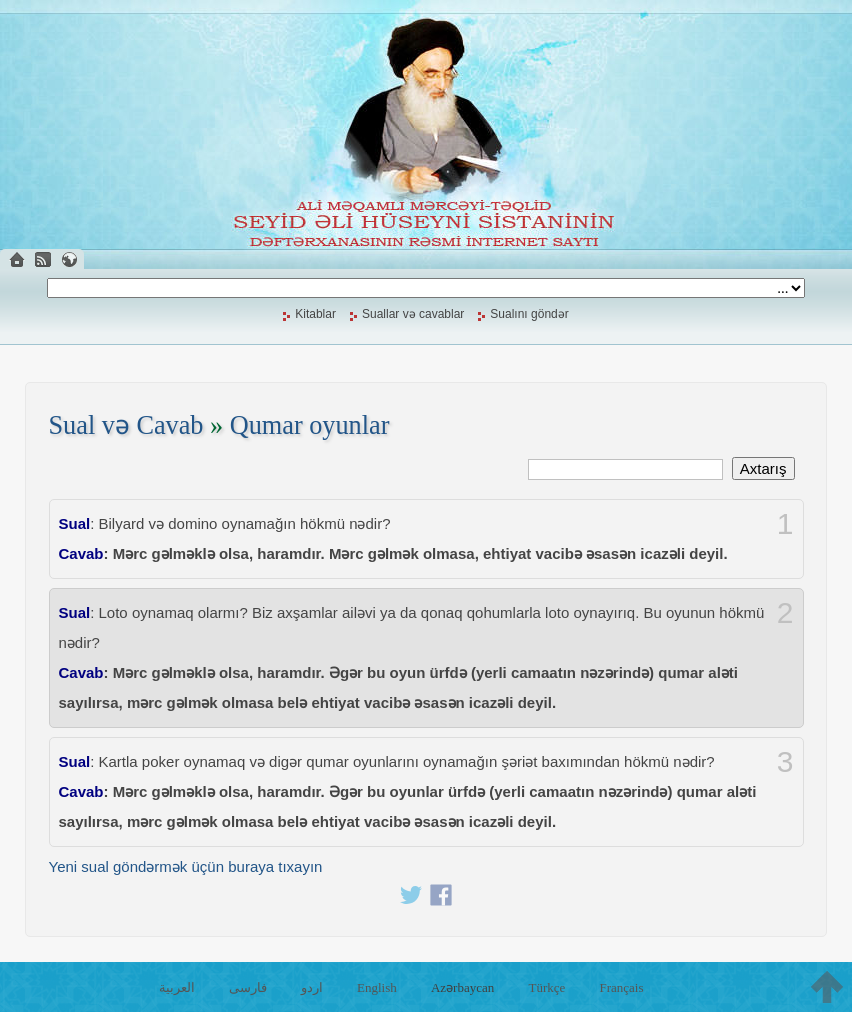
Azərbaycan (462, 987)
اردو (312, 987)
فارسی (248, 987)
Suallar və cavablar (413, 314)
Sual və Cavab (126, 425)
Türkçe (546, 987)
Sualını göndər (529, 314)
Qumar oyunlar (310, 425)
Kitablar (315, 314)
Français (621, 987)
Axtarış (763, 468)
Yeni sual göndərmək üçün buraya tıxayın (186, 866)
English (377, 987)
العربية (177, 987)
